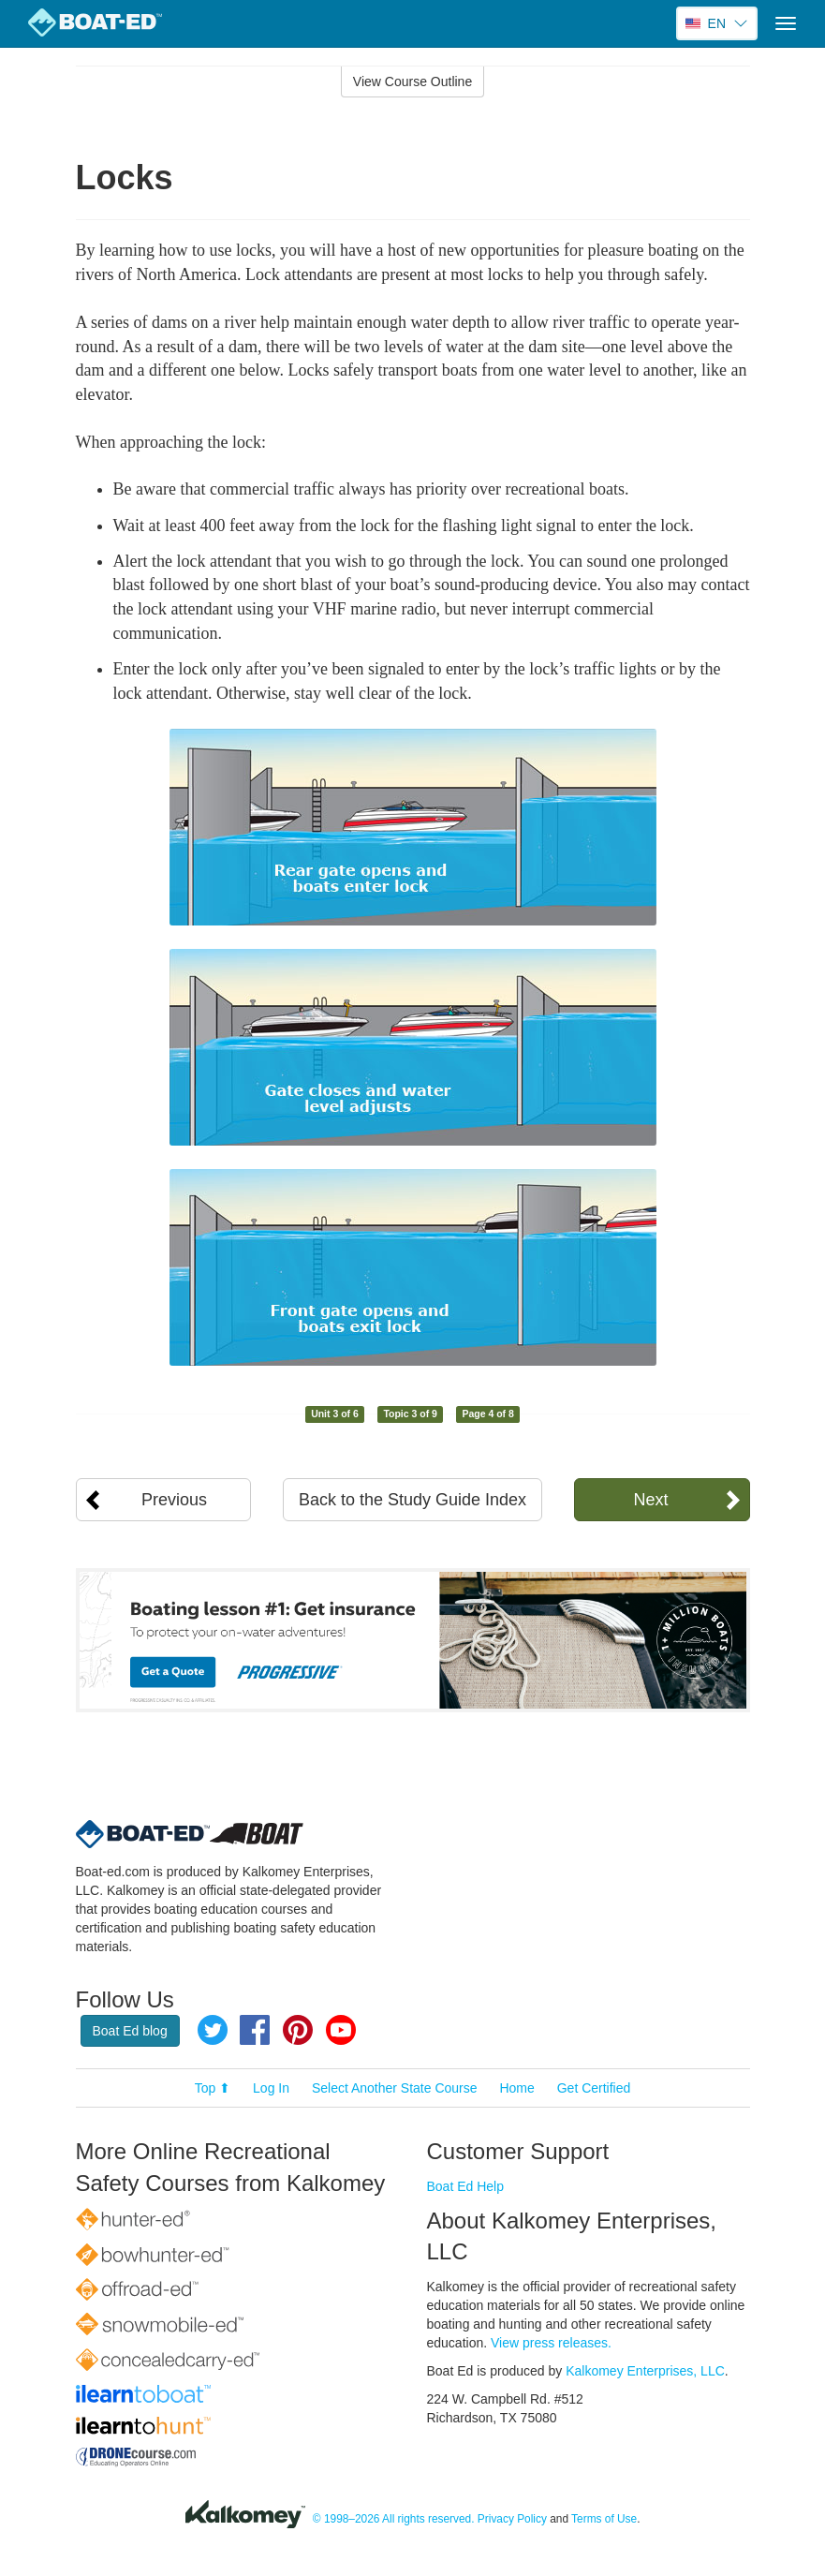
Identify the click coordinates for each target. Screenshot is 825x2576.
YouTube (341, 2030)
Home (516, 2087)
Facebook (255, 2030)
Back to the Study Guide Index (412, 1499)
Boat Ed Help (466, 2186)
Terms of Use (604, 2518)
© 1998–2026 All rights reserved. (394, 2518)
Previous (174, 1499)
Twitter (213, 2030)
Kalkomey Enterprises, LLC (645, 2370)
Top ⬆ (212, 2087)
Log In (271, 2087)
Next (650, 1499)
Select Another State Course (395, 2087)
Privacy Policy (512, 2518)
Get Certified (594, 2087)
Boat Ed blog (130, 2030)
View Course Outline (412, 81)
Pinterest (298, 2030)
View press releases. (551, 2342)
